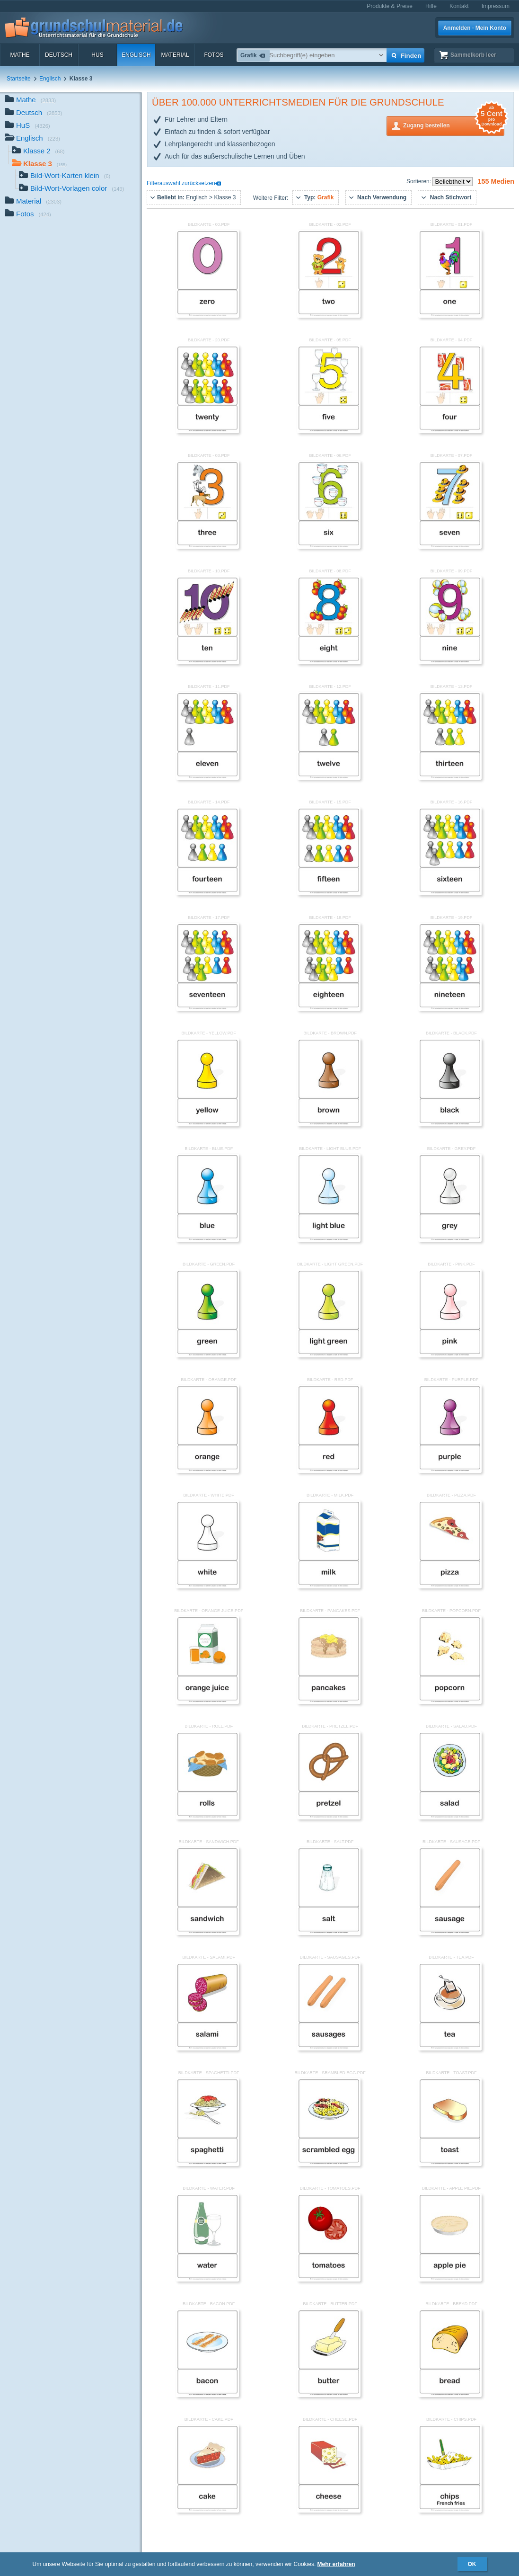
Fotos (213, 55)
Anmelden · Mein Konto (474, 28)
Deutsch (58, 55)
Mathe (19, 55)
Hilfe (431, 6)
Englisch (136, 55)
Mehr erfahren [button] (336, 2564)
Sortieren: (419, 181)
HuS (97, 55)
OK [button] (472, 2564)
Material (175, 55)
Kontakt (459, 6)
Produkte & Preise (390, 6)
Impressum (496, 6)
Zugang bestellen (453, 125)
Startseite (19, 78)
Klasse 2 (38, 152)
